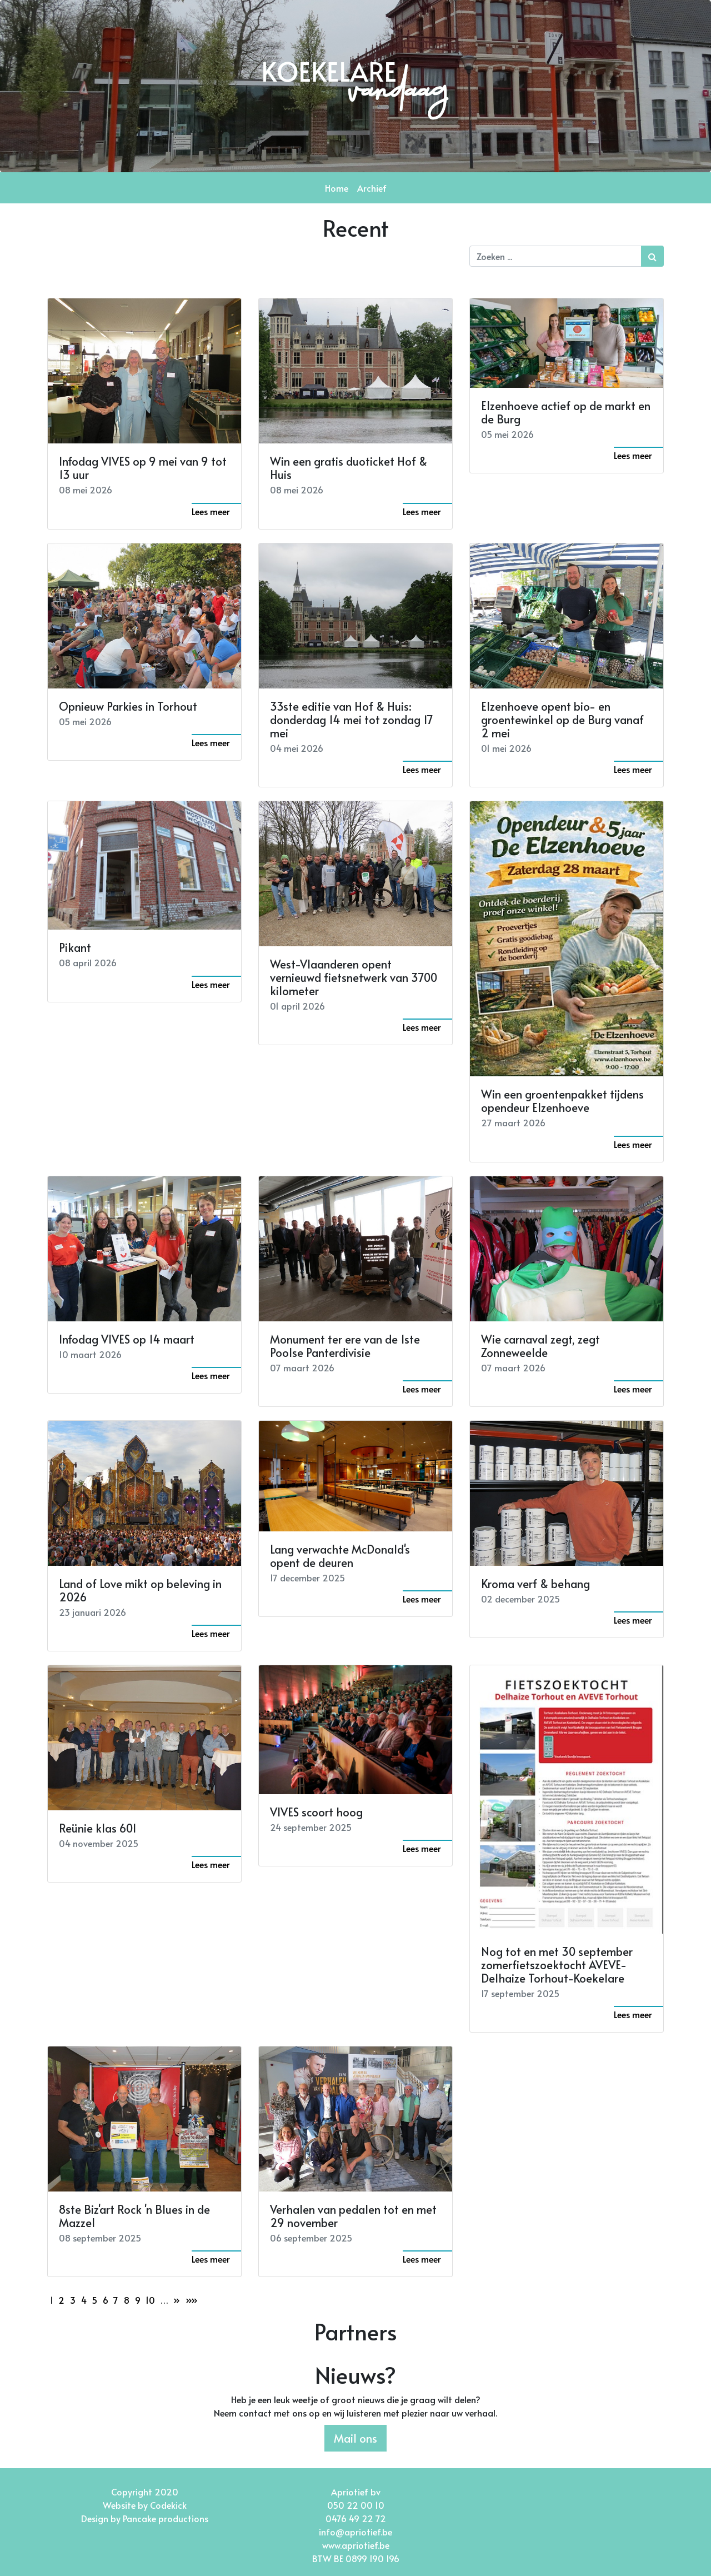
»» (192, 2300)
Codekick (168, 2505)
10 (150, 2300)
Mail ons (355, 2438)
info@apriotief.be (355, 2531)
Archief (372, 188)
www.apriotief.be (355, 2545)
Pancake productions (165, 2518)
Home (336, 188)
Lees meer (211, 511)
